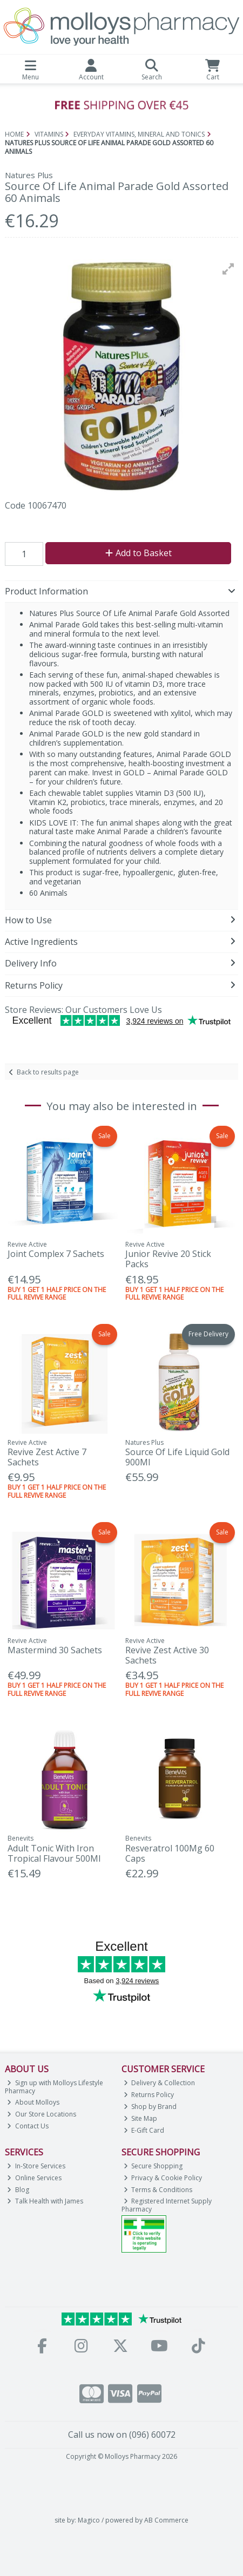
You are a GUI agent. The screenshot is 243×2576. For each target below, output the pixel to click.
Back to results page (48, 1072)
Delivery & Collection (159, 2082)
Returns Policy (149, 2094)
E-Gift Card (144, 2130)
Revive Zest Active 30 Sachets (167, 1655)
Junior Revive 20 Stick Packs (168, 1259)
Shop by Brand (150, 2106)
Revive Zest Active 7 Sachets (47, 1457)
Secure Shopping (153, 2166)
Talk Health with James (45, 2201)
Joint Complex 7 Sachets (56, 1254)
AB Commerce (166, 2520)
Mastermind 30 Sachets (55, 1650)
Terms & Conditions (158, 2189)
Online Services (34, 2177)
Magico (89, 2520)
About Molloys (33, 2102)
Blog (18, 2189)
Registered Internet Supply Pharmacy (167, 2204)
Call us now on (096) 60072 (122, 2434)
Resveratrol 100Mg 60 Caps (169, 1853)
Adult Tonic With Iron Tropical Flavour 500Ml (54, 1853)
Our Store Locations (41, 2114)
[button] (228, 269)
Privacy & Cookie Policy (163, 2177)
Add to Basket (138, 553)
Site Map (141, 2118)
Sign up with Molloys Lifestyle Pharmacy (54, 2086)
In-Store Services (36, 2166)
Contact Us (28, 2126)
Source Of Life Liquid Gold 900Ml (177, 1457)
